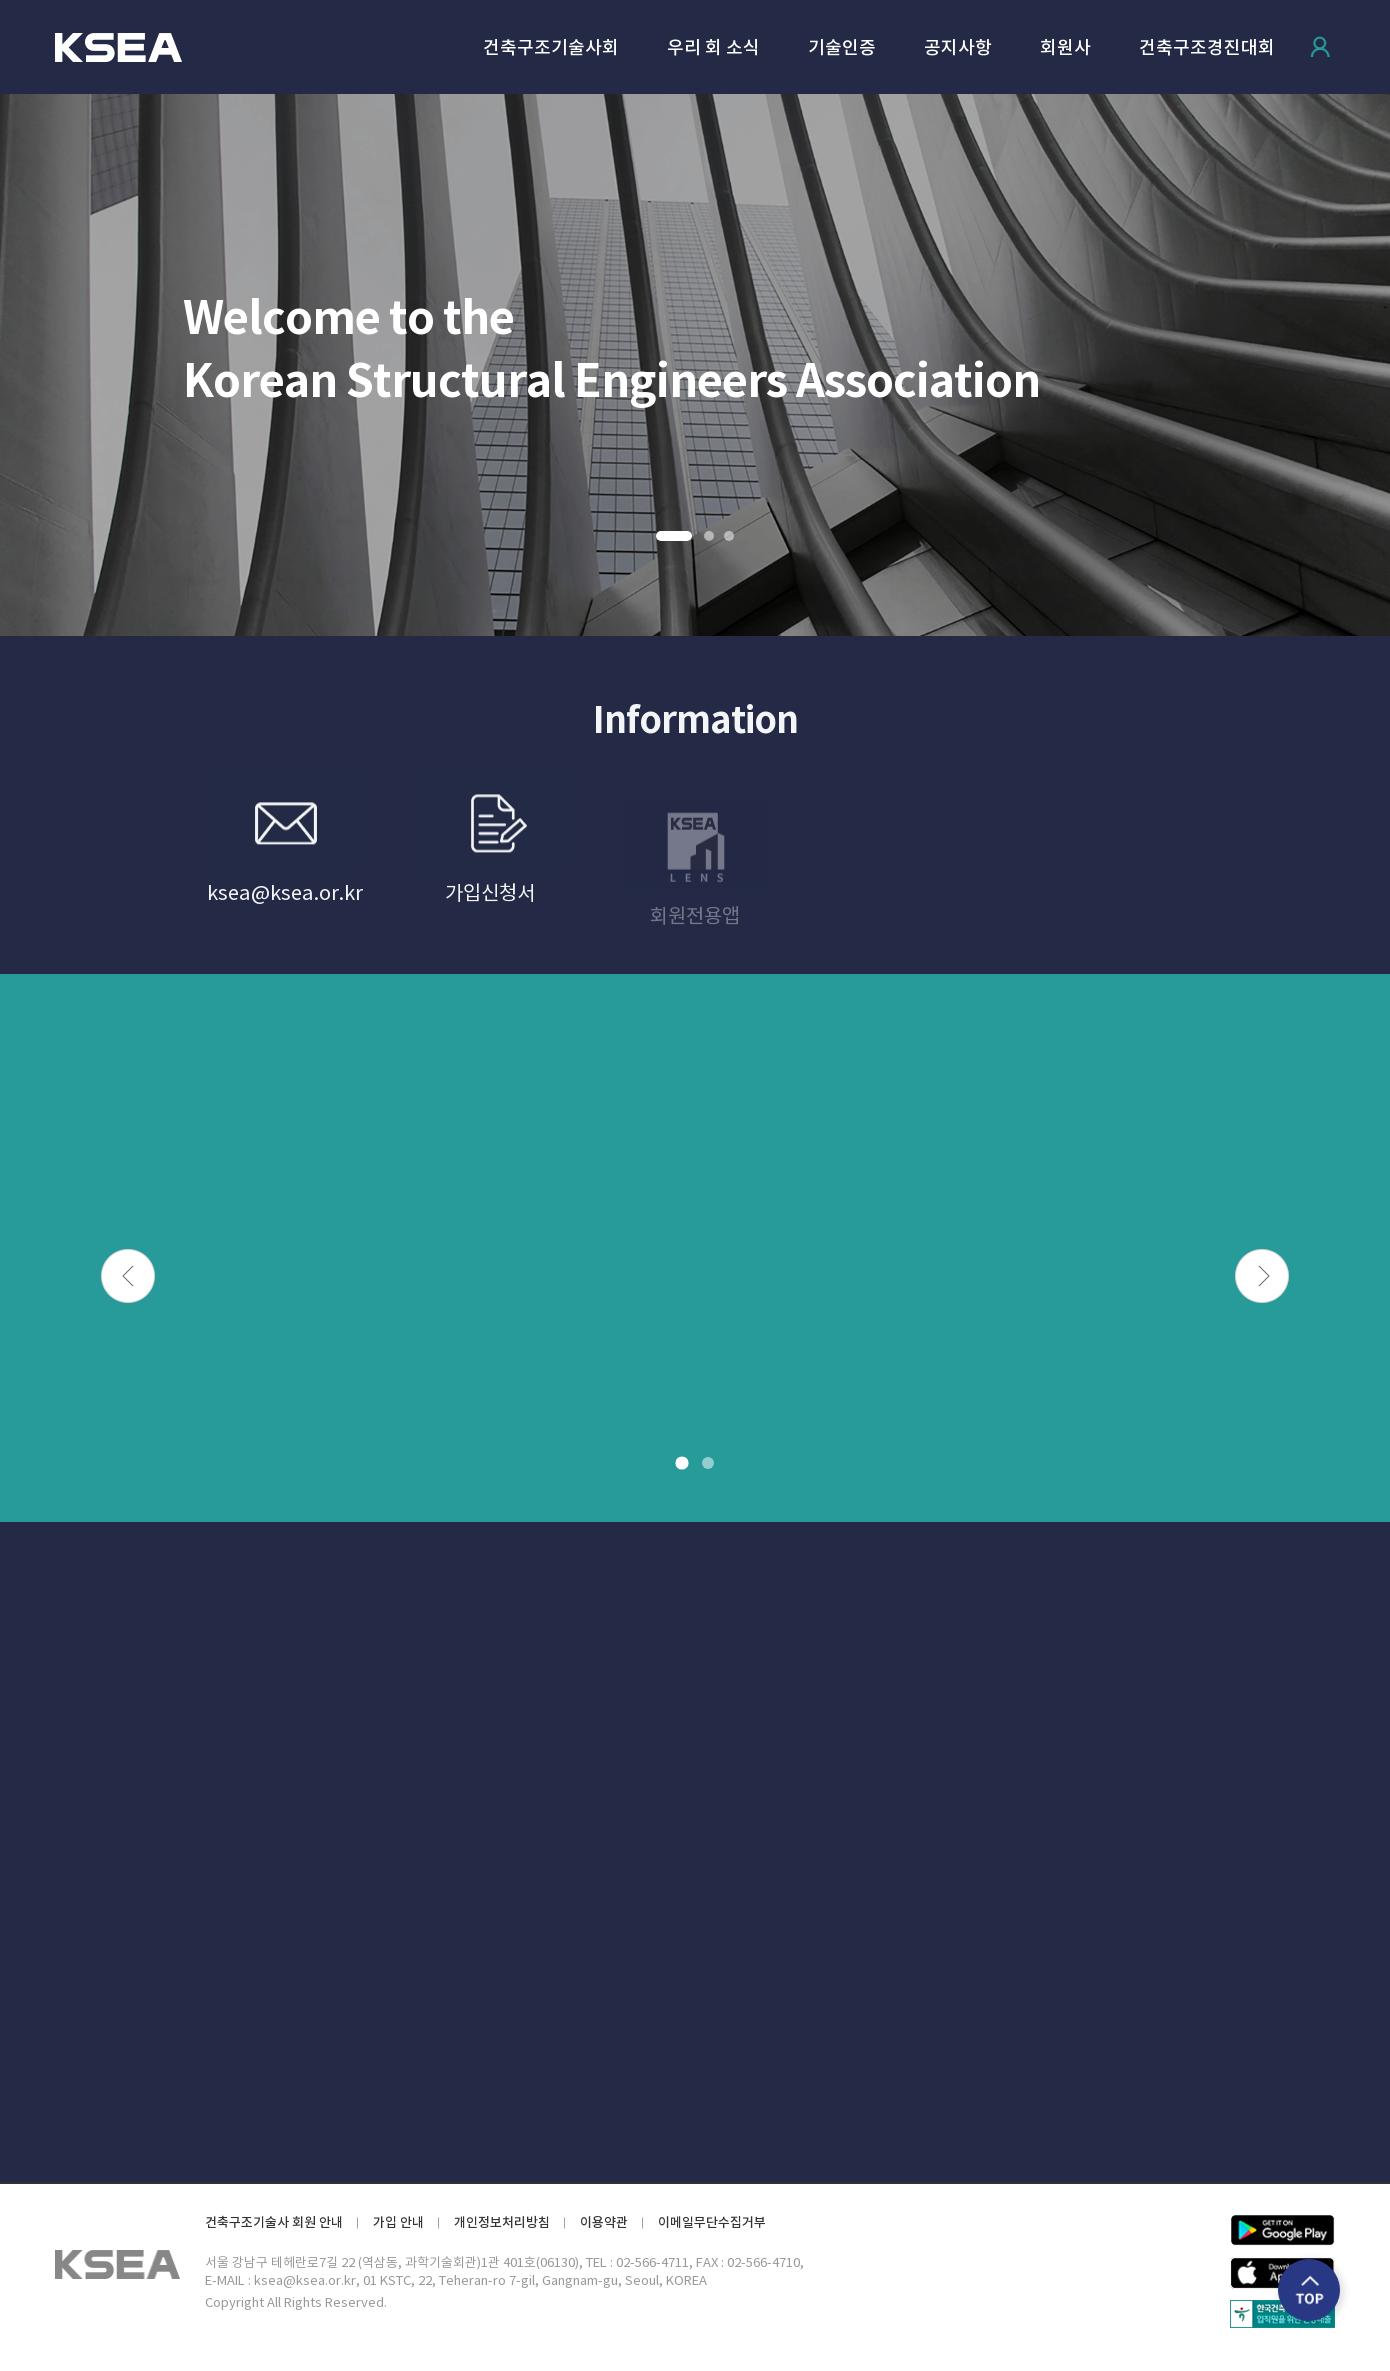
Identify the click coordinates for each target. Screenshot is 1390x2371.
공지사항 (958, 49)
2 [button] (709, 536)
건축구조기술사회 (551, 49)
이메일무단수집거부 (712, 2222)
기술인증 (842, 49)
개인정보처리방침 (502, 2222)
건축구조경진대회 (1207, 49)
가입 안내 (398, 2222)
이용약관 (604, 2222)
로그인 (1320, 47)
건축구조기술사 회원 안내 (274, 2222)
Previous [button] (128, 1276)
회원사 (1065, 49)
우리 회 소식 (713, 49)
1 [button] (673, 536)
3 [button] (729, 536)
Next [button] (1262, 1276)
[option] (695, 365)
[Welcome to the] (695, 365)
